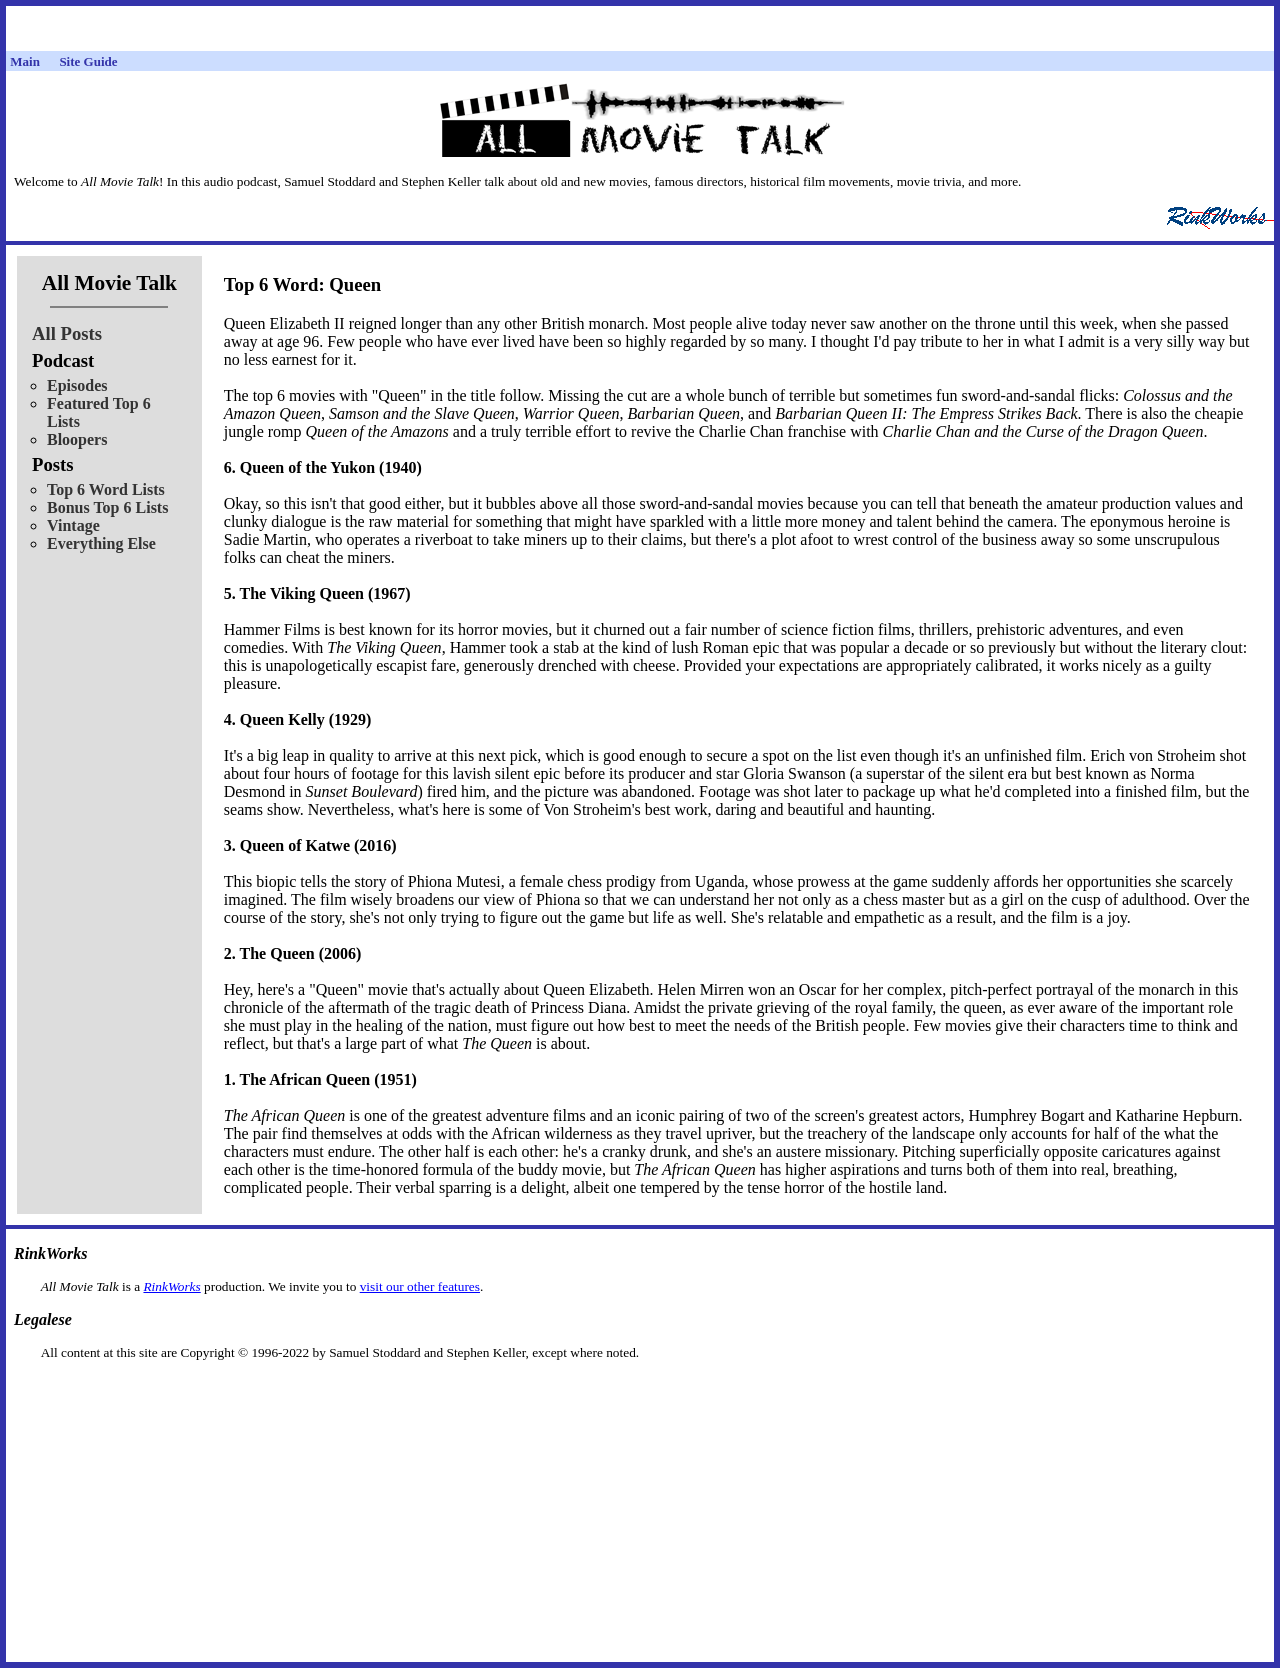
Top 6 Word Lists (106, 489)
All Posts (67, 333)
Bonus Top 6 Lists (107, 507)
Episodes (77, 385)
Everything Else (101, 543)
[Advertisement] (640, 1392)
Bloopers (77, 439)
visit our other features (420, 1286)
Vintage (73, 525)
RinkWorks (171, 1286)
